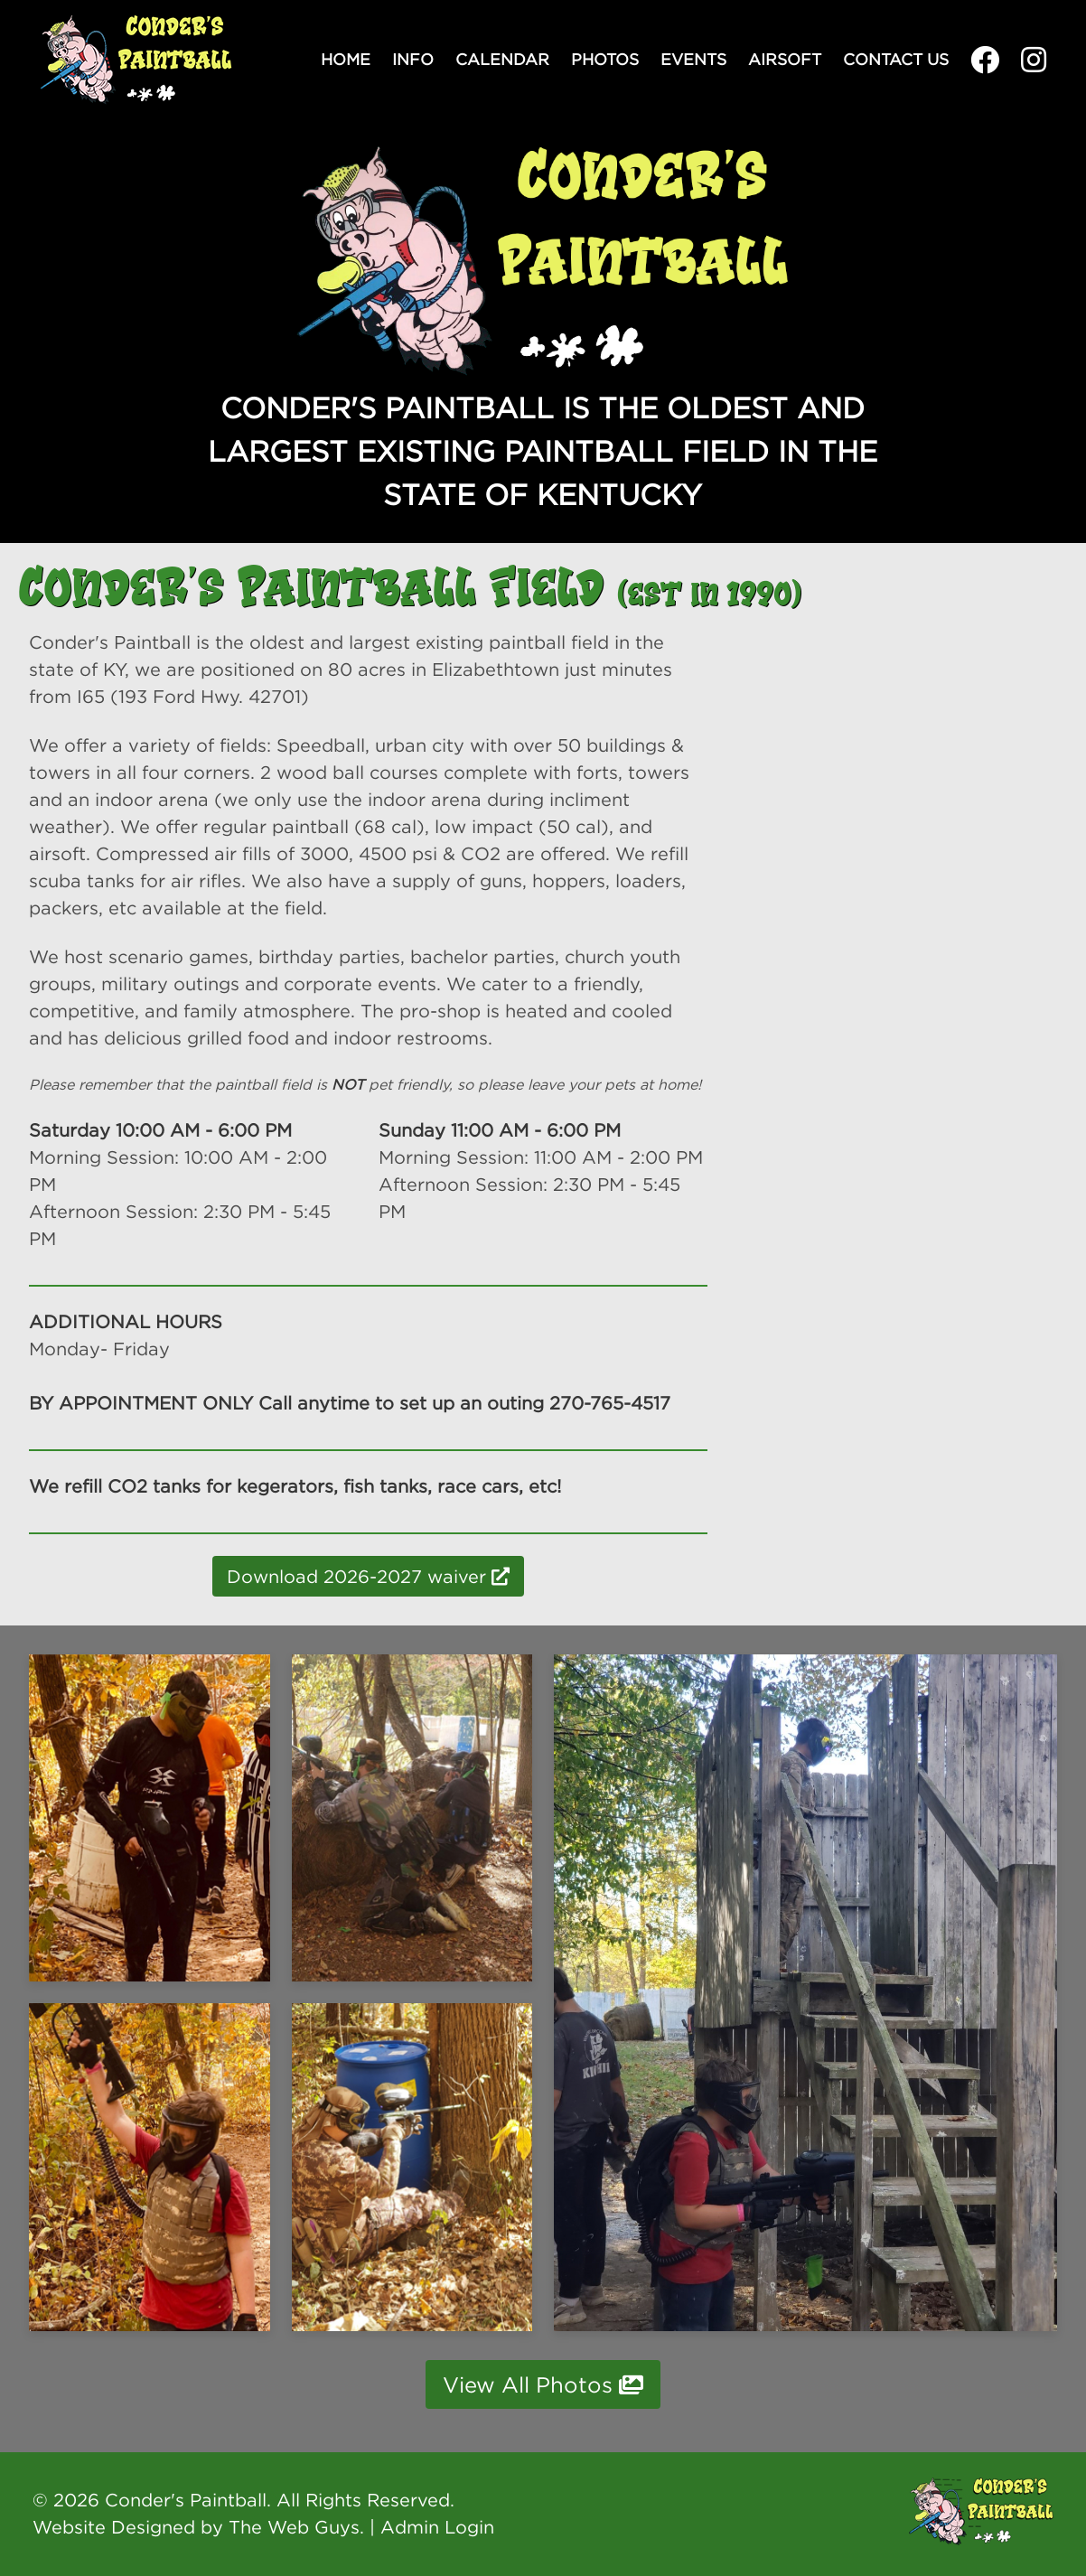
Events (693, 59)
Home (345, 59)
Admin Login (437, 2526)
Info (413, 59)
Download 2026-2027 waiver (368, 1576)
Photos (605, 59)
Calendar (502, 59)
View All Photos (543, 2384)
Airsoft (784, 59)
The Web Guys (294, 2526)
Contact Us (896, 59)
